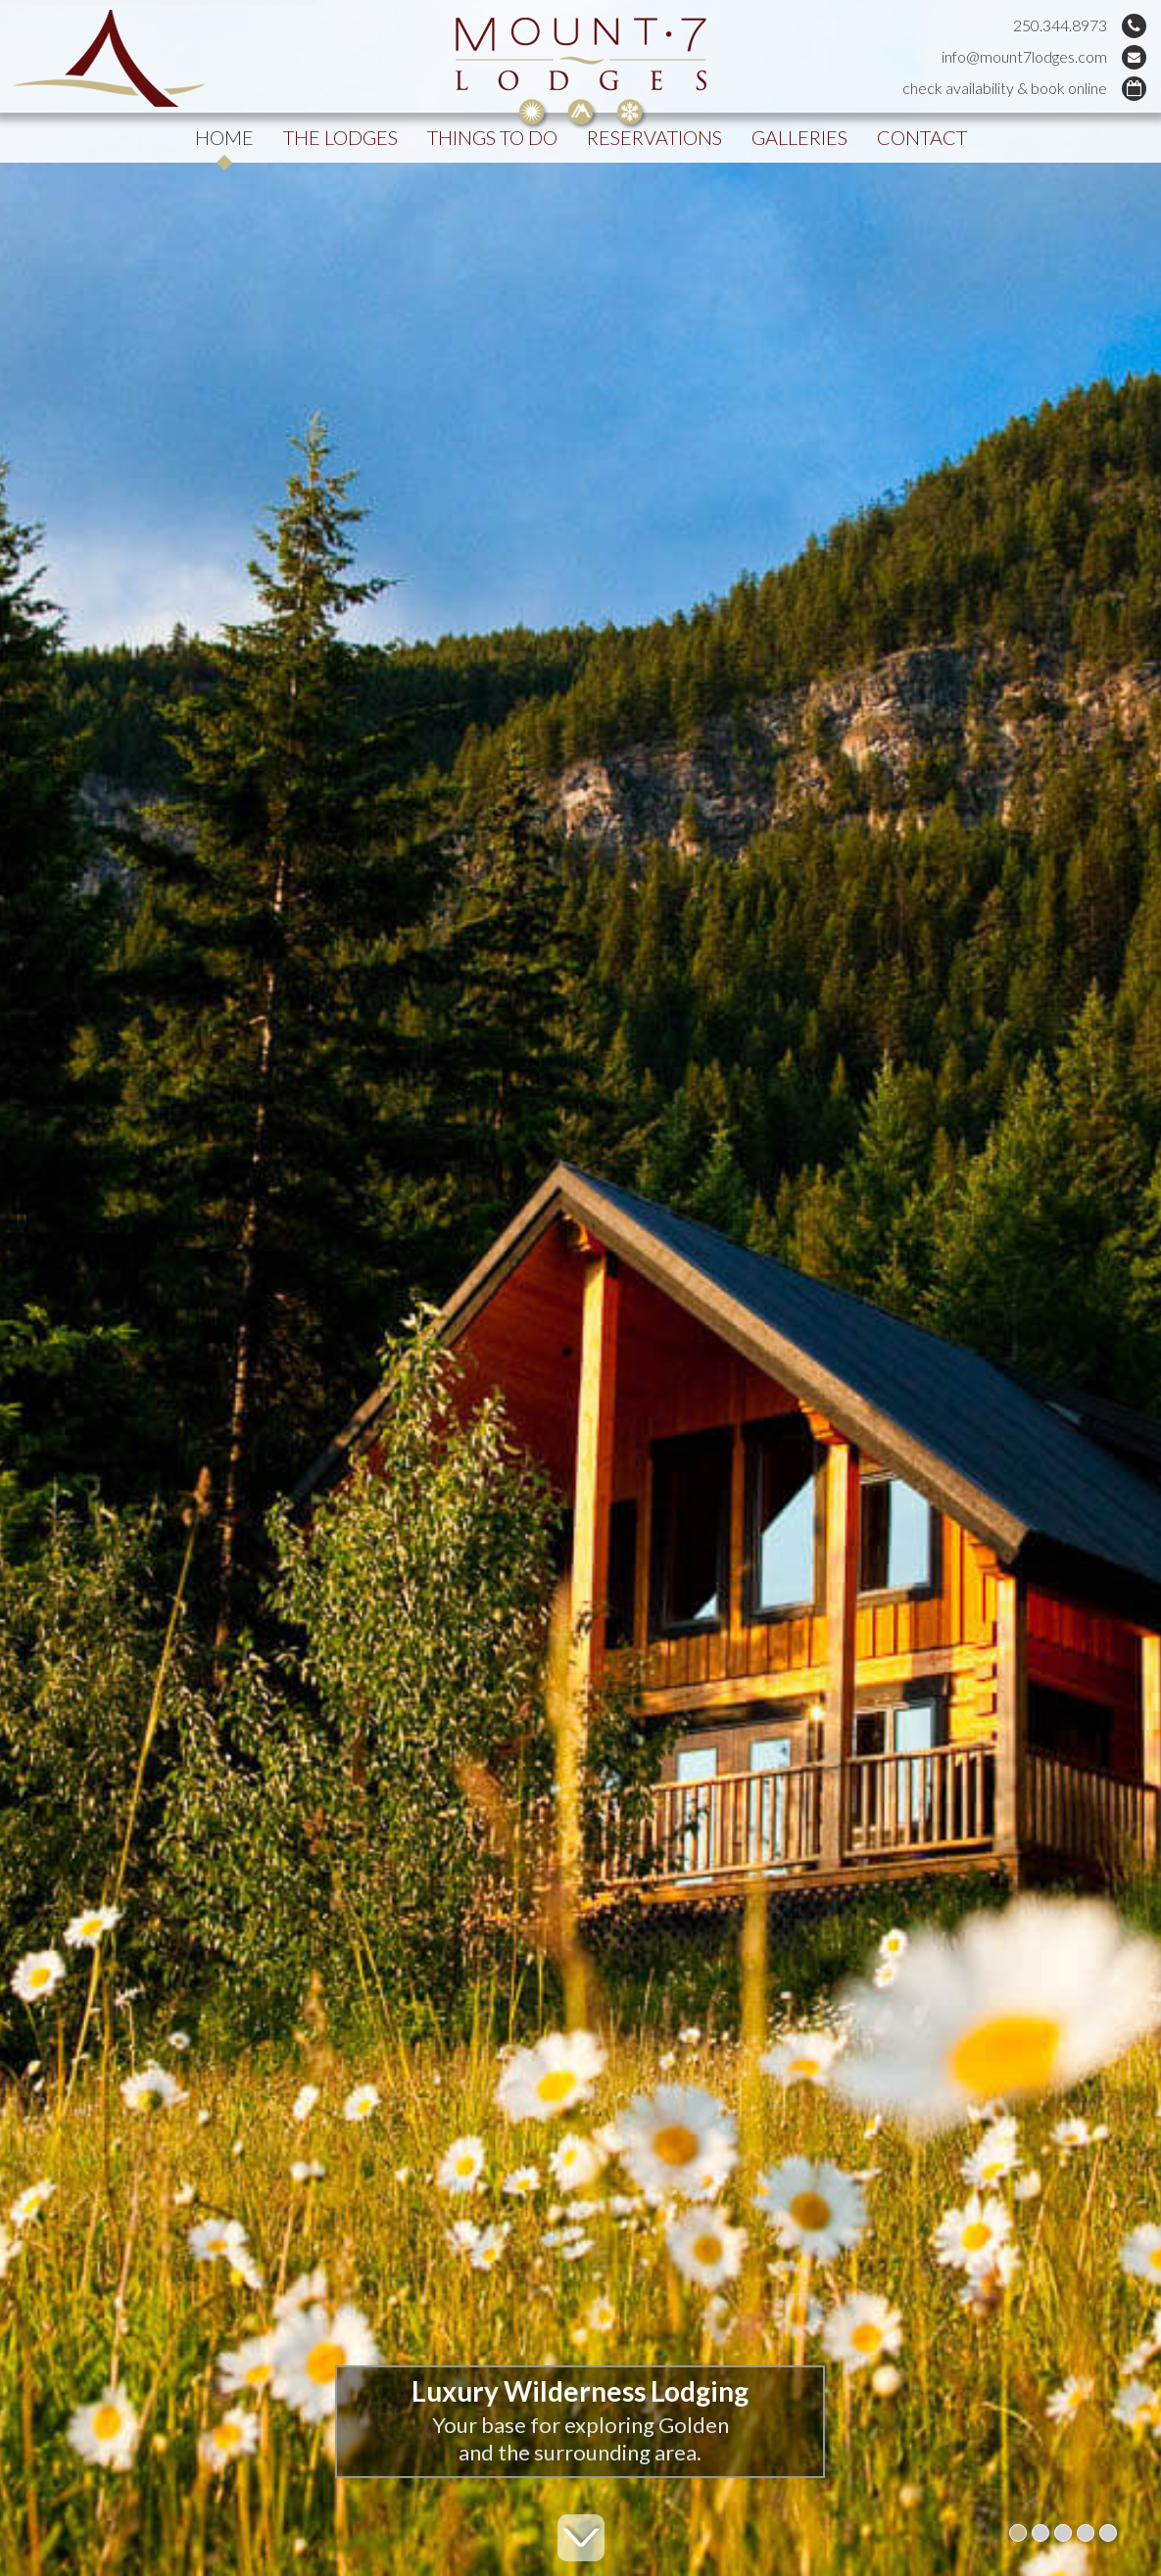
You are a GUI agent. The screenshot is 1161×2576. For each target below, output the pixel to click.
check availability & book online (1004, 87)
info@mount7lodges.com (1024, 56)
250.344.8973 (1060, 25)
